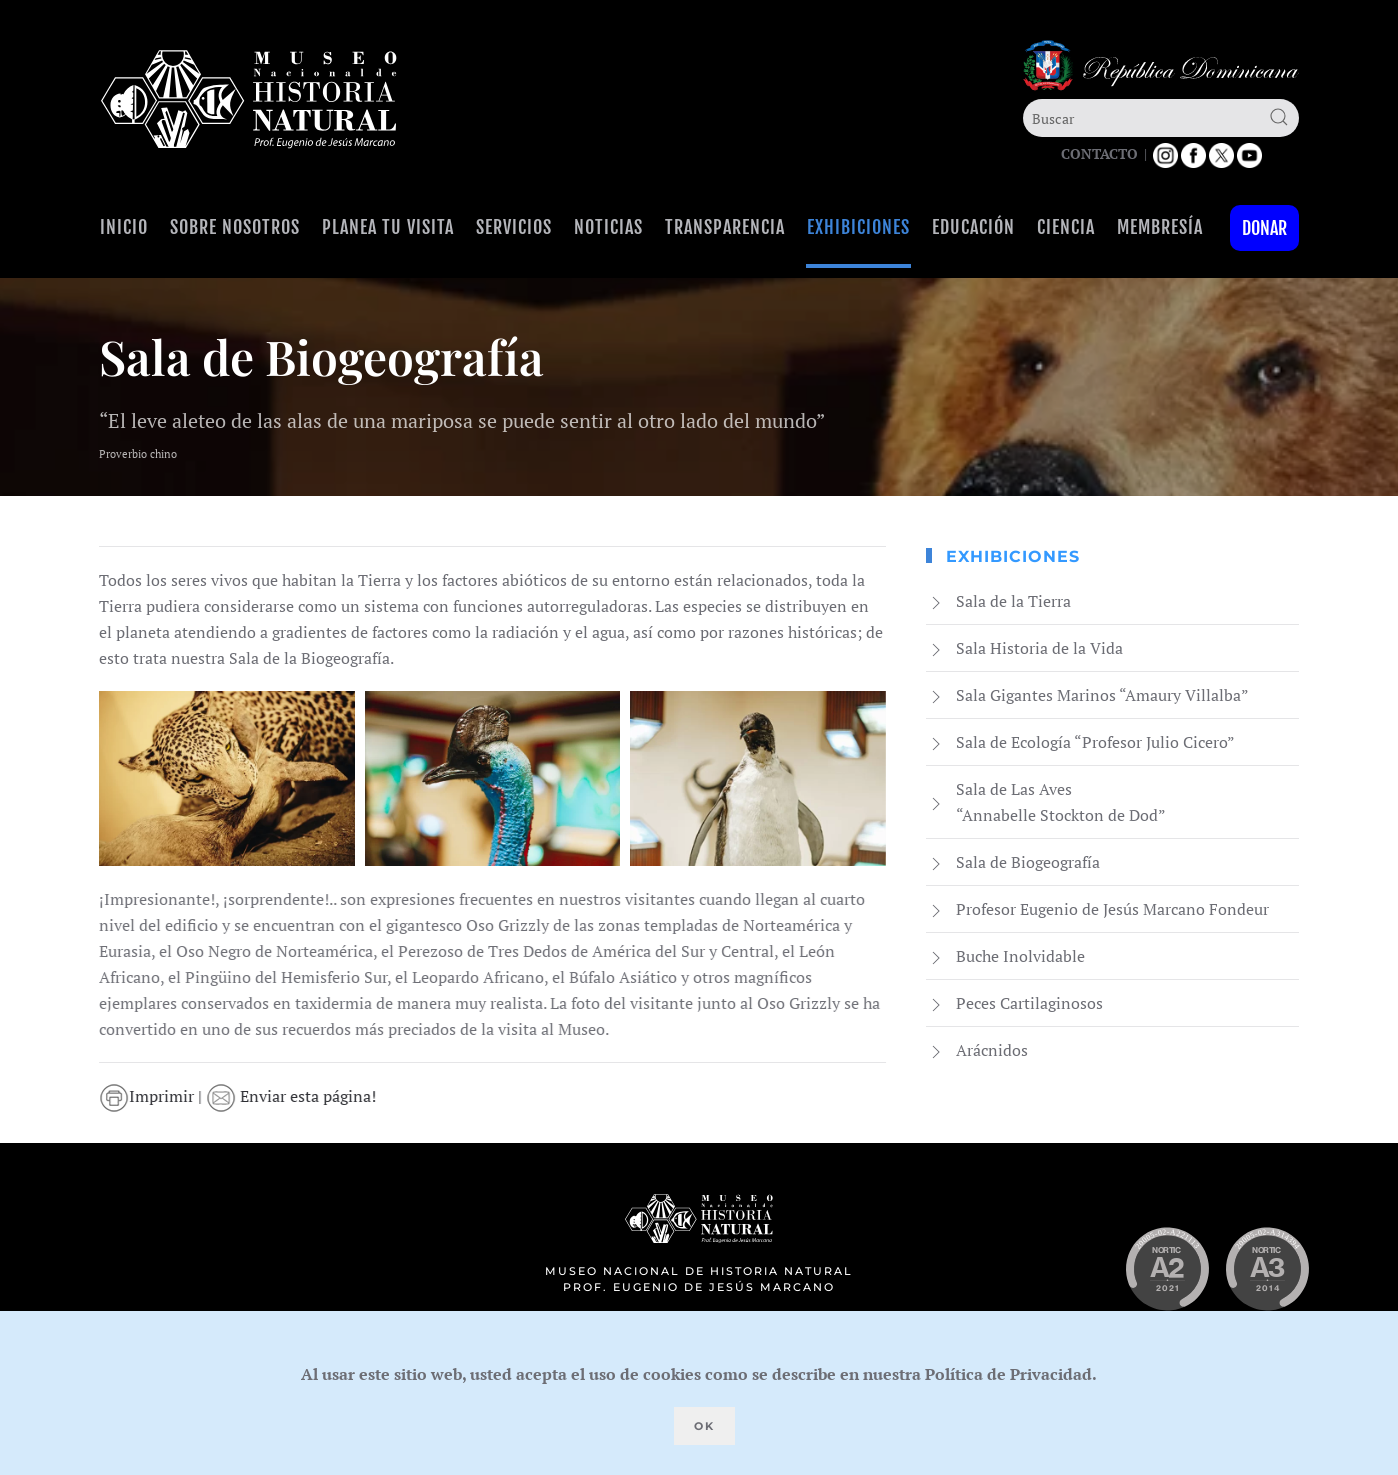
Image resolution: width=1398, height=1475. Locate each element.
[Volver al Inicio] (249, 99)
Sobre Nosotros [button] (235, 227)
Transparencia (725, 227)
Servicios (514, 227)
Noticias (608, 227)
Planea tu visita (388, 227)
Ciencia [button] (1066, 227)
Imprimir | (154, 1096)
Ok (704, 1426)
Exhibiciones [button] (858, 227)
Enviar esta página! (293, 1096)
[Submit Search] (1279, 117)
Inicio (124, 227)
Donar (1264, 228)
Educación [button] (973, 227)
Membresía (1160, 227)
